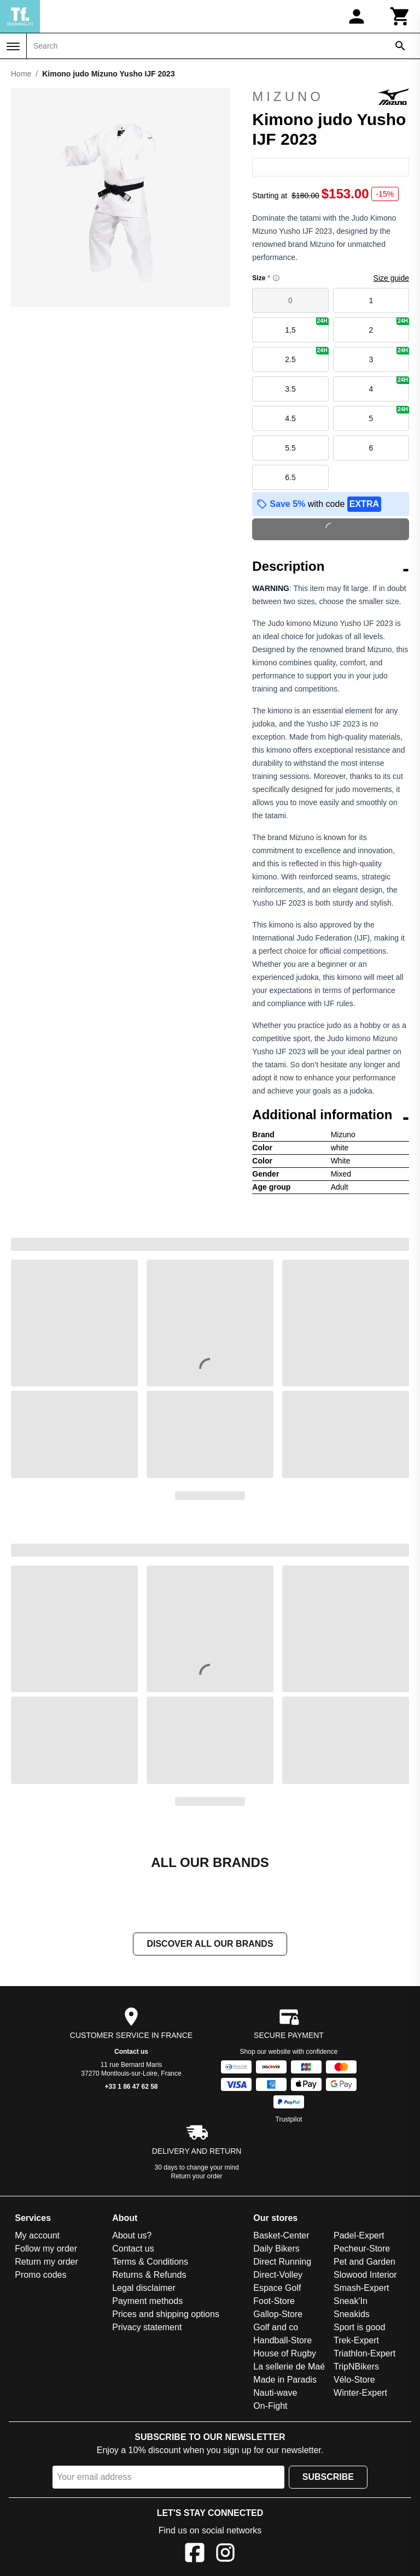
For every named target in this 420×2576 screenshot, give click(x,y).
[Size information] (276, 278)
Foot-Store (274, 2301)
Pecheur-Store (362, 2248)
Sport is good (359, 2327)
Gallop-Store (277, 2314)
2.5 (306, 355)
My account (37, 2235)
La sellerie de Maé (289, 2366)
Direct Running (282, 2261)
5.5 (290, 448)
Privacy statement (147, 2327)
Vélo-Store (354, 2379)
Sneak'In (351, 2301)
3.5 (290, 389)
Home (21, 73)
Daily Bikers (276, 2248)
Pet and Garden (364, 2261)
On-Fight (270, 2405)
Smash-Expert (361, 2288)
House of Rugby (284, 2353)
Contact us (131, 2051)
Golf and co (275, 2327)
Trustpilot (289, 2119)
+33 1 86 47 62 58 (131, 2086)
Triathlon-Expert (364, 2353)
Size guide (391, 278)
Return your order (197, 2176)
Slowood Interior (365, 2274)
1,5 (306, 325)
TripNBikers (356, 2366)
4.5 (290, 418)
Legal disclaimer (144, 2288)
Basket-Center (281, 2235)
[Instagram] (225, 2554)
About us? (131, 2235)
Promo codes (40, 2274)
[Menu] (13, 46)
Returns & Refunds (149, 2274)
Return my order (46, 2261)
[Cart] (400, 16)
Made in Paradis (285, 2379)
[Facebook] (195, 2554)
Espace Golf (277, 2288)
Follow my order (46, 2248)
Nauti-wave (275, 2392)
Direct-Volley (277, 2274)
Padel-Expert (359, 2235)
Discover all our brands (210, 1943)
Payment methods (147, 2301)
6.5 (290, 477)
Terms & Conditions (150, 2261)
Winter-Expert (360, 2392)
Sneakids (352, 2314)
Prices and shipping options (165, 2314)
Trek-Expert (356, 2340)
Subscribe (328, 2477)
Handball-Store (282, 2340)
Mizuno (330, 96)
